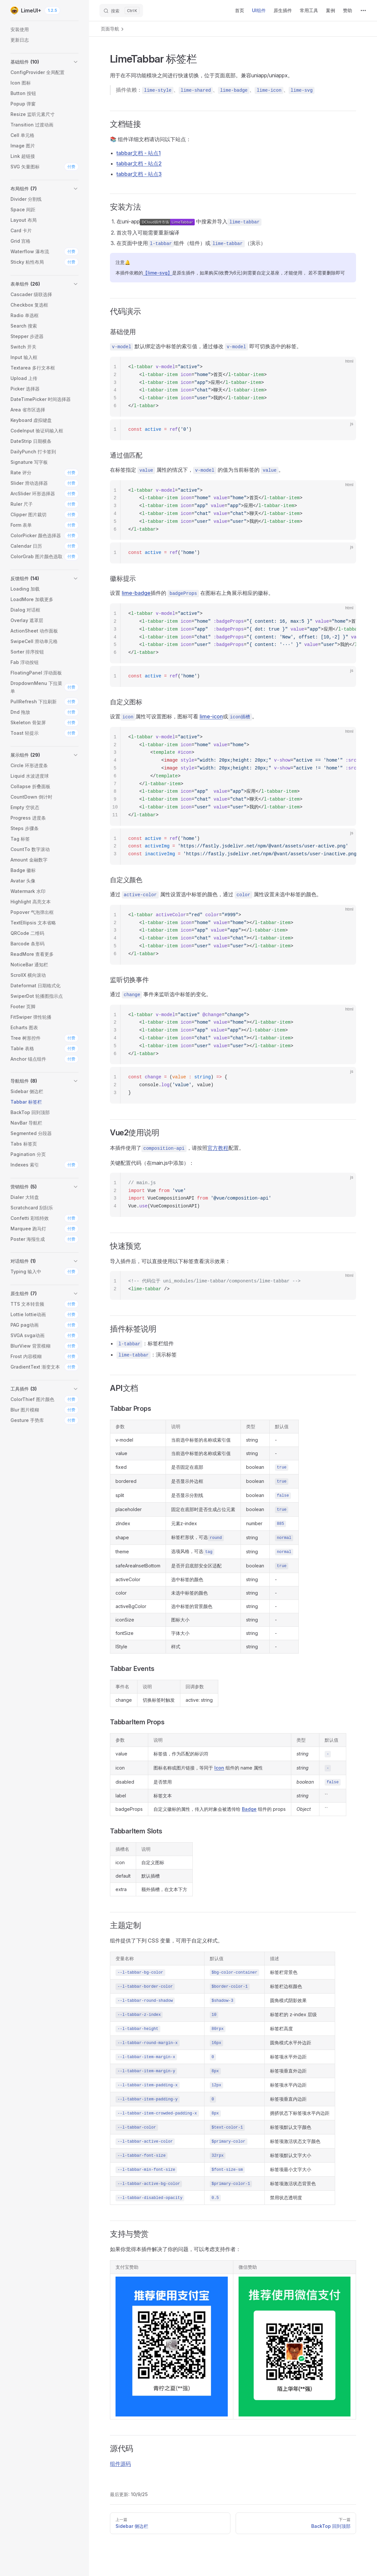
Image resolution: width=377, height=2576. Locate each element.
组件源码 (120, 2463)
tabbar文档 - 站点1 (139, 153)
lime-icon (211, 716)
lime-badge (136, 593)
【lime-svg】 (157, 272)
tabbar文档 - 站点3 (139, 174)
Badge (249, 1809)
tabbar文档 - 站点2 (139, 163)
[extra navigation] (363, 10)
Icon (219, 1768)
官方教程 (217, 1148)
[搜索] (121, 10)
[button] (44, 62)
